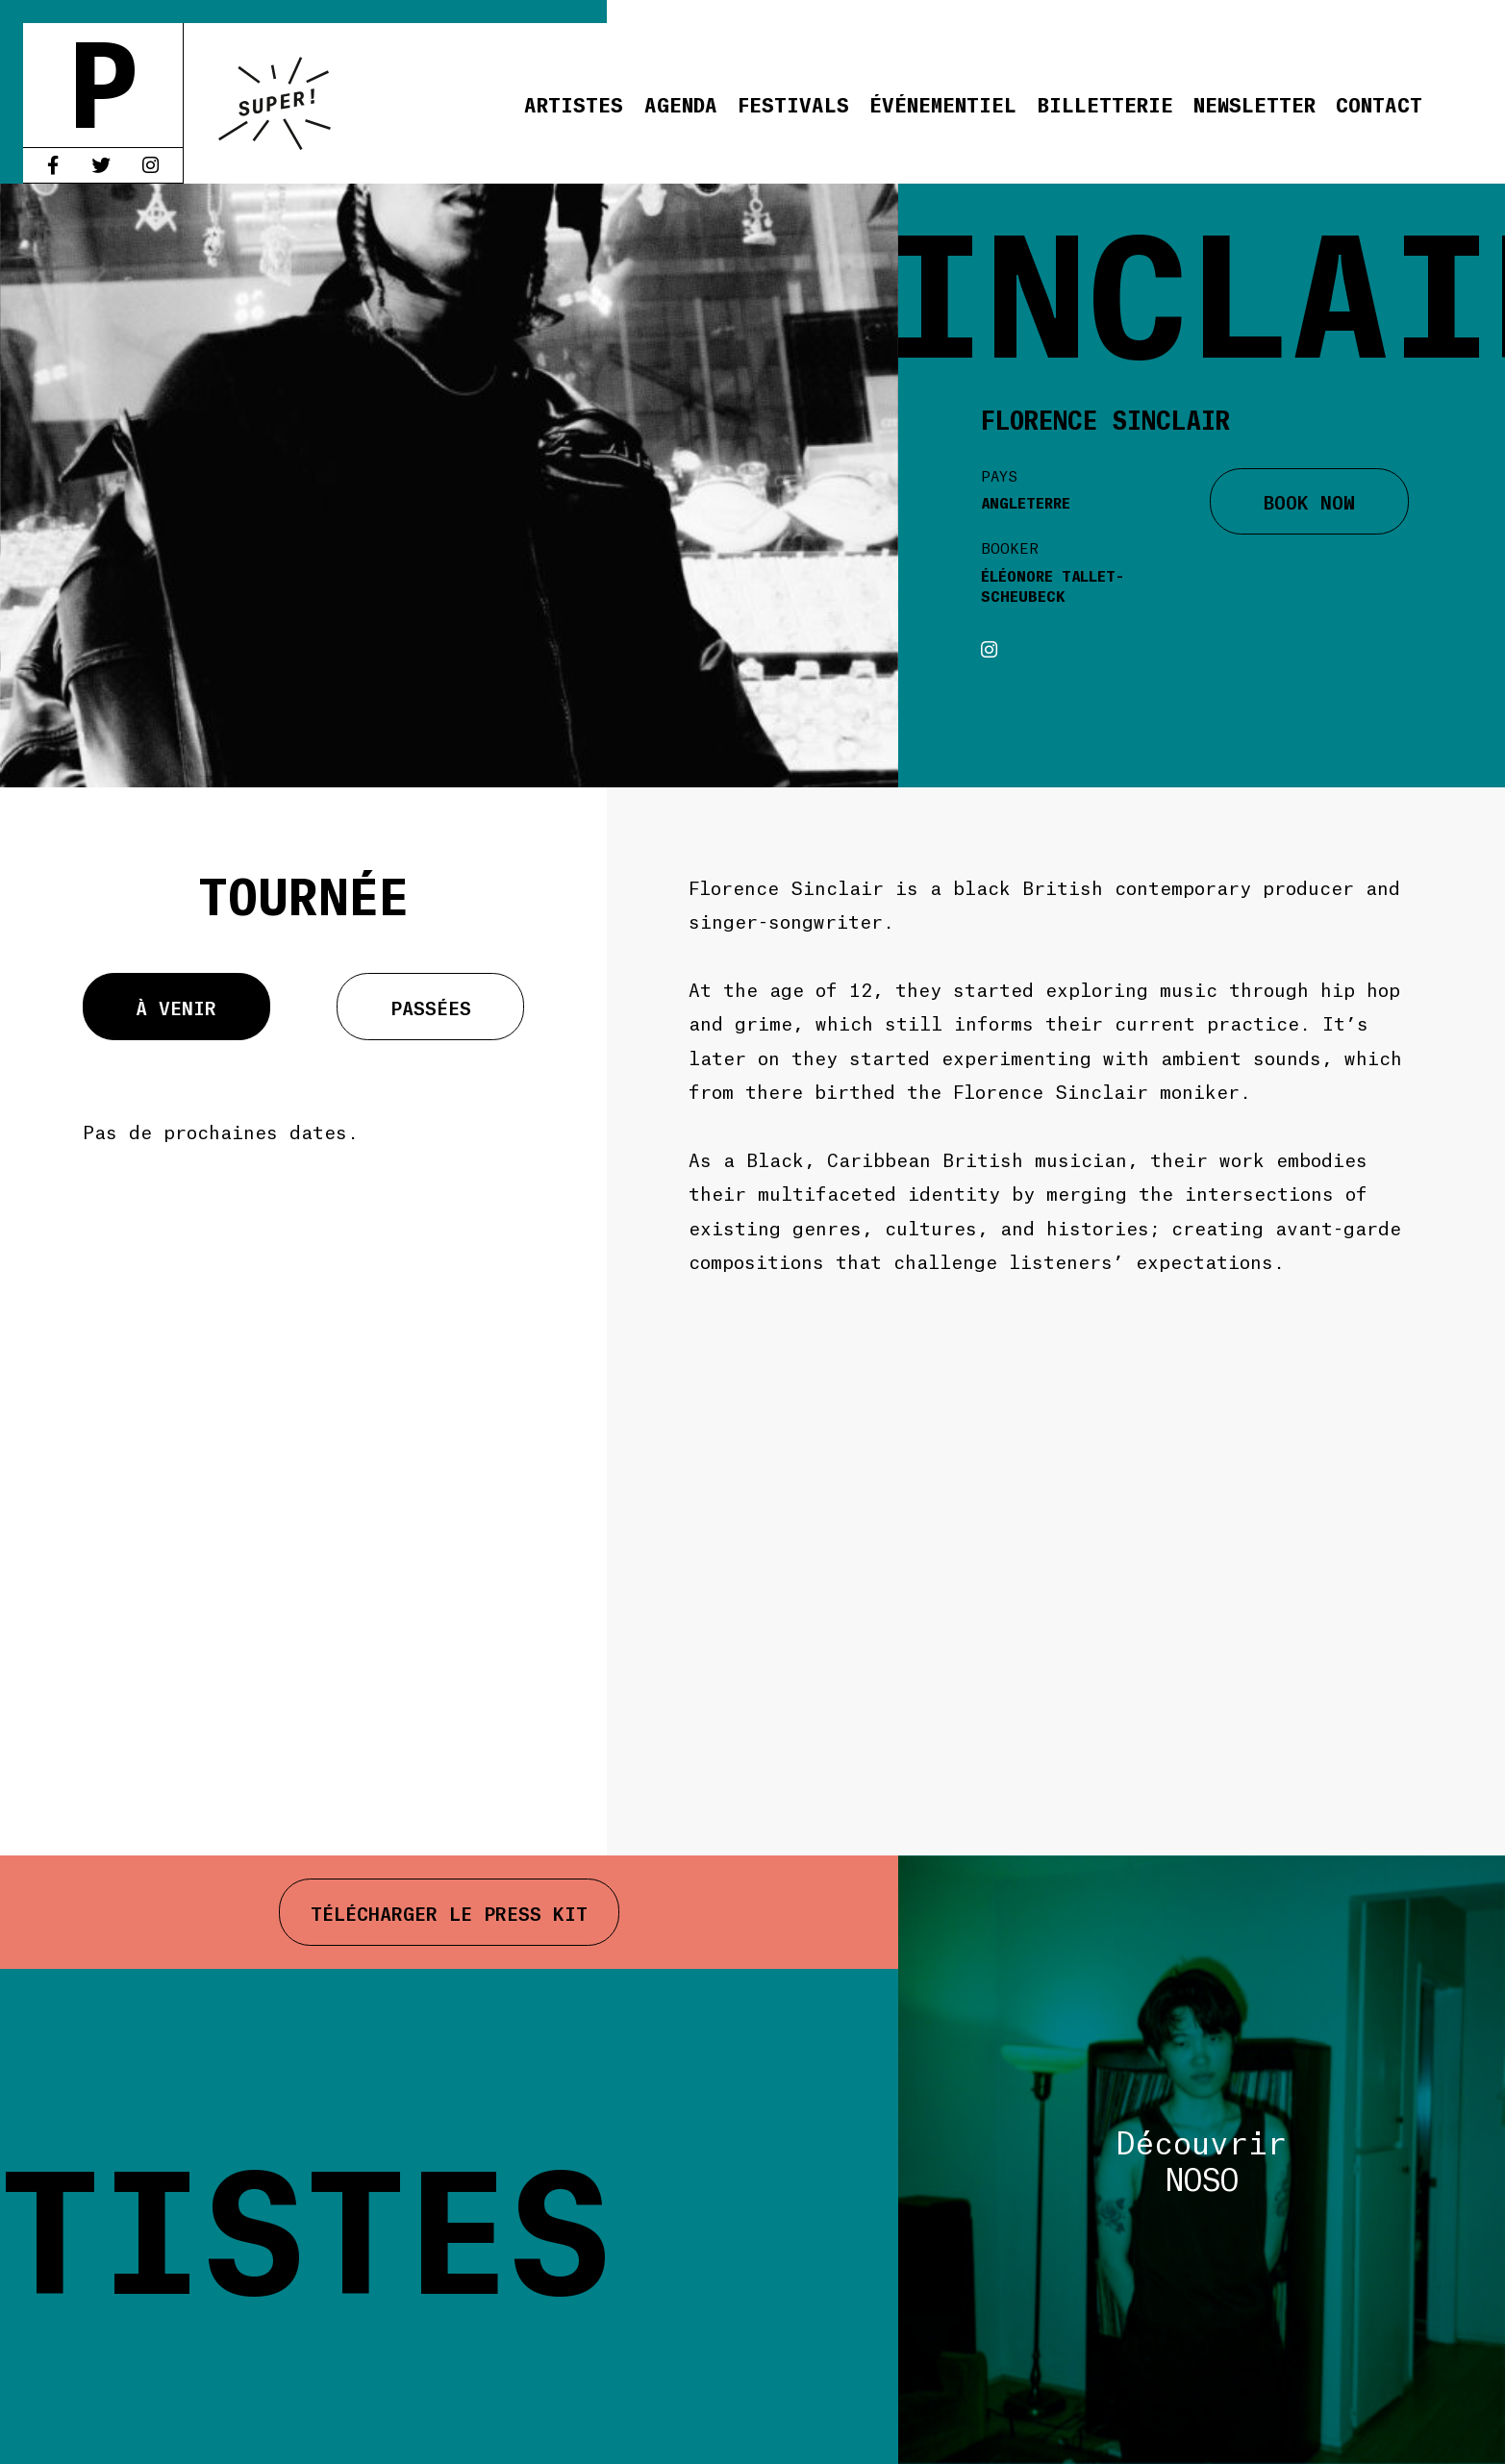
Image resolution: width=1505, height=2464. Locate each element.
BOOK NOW (1309, 500)
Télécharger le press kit (449, 1912)
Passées (430, 1006)
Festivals (793, 103)
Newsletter (1254, 103)
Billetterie (1105, 103)
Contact (1379, 103)
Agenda (680, 103)
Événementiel (942, 103)
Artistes (573, 103)
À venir (176, 1006)
